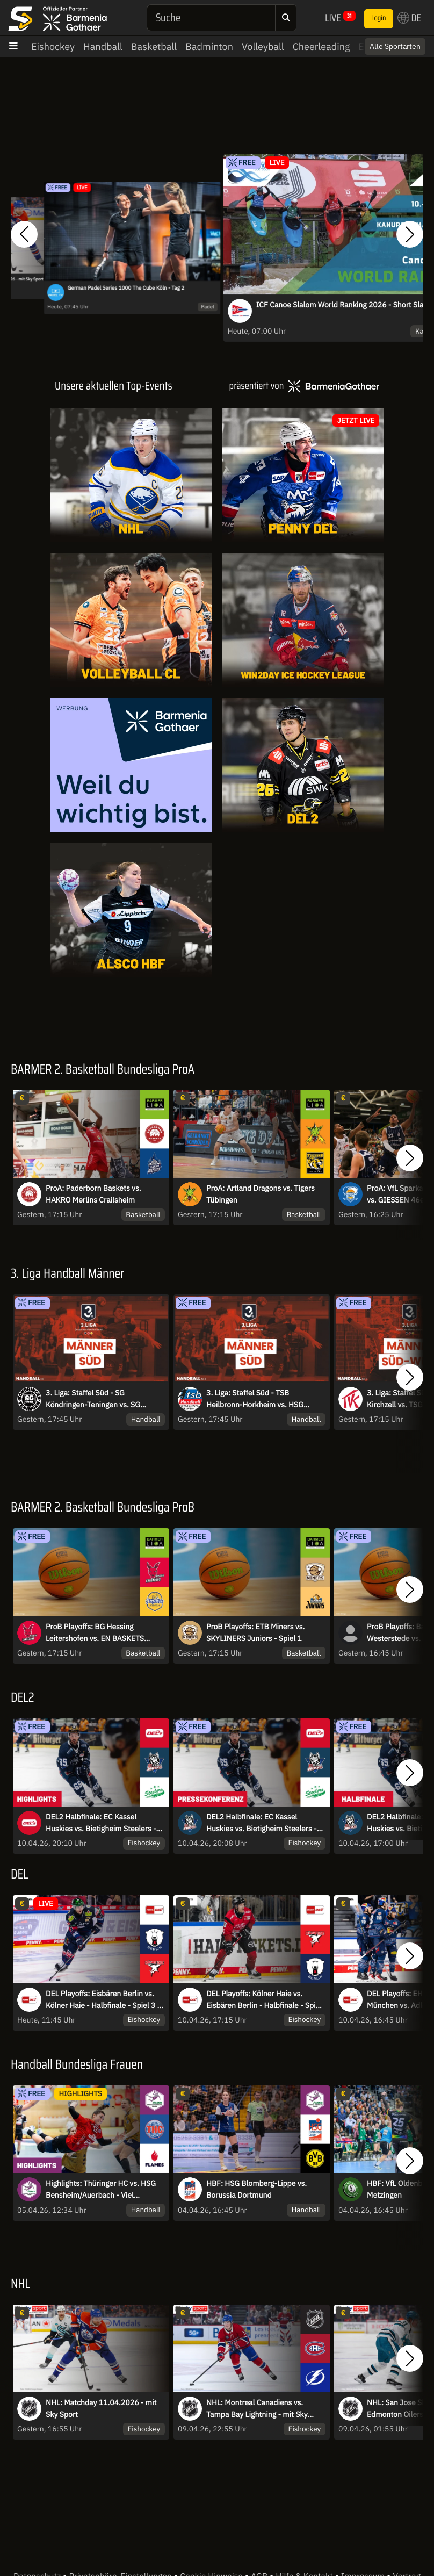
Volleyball (263, 46)
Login (378, 18)
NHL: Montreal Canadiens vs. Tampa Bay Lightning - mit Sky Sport (257, 2409)
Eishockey (53, 46)
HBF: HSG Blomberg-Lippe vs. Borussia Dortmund (256, 2189)
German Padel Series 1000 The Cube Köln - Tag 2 (125, 288)
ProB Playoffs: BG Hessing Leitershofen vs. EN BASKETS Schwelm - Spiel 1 (95, 1633)
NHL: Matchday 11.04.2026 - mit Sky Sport (101, 2408)
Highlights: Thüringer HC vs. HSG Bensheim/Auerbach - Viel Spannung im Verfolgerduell (101, 2189)
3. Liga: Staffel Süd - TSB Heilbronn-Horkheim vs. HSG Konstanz (254, 1399)
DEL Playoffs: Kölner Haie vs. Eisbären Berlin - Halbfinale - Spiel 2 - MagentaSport (264, 2000)
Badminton (209, 46)
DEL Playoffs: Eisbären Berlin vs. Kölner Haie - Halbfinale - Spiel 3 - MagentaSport (103, 2000)
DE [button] (409, 17)
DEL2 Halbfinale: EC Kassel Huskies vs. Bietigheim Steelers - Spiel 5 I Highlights (101, 1823)
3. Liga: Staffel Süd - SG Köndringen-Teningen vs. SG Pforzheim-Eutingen (93, 1399)
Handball (102, 46)
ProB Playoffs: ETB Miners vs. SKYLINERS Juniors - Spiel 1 (255, 1632)
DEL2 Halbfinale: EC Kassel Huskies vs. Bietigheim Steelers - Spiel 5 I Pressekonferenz (261, 1823)
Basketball (154, 46)
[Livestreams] (303, 910)
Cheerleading (321, 46)
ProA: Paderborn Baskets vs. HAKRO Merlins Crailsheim (93, 1194)
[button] (24, 234)
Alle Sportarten (395, 46)
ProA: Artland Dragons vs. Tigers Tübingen (260, 1194)
